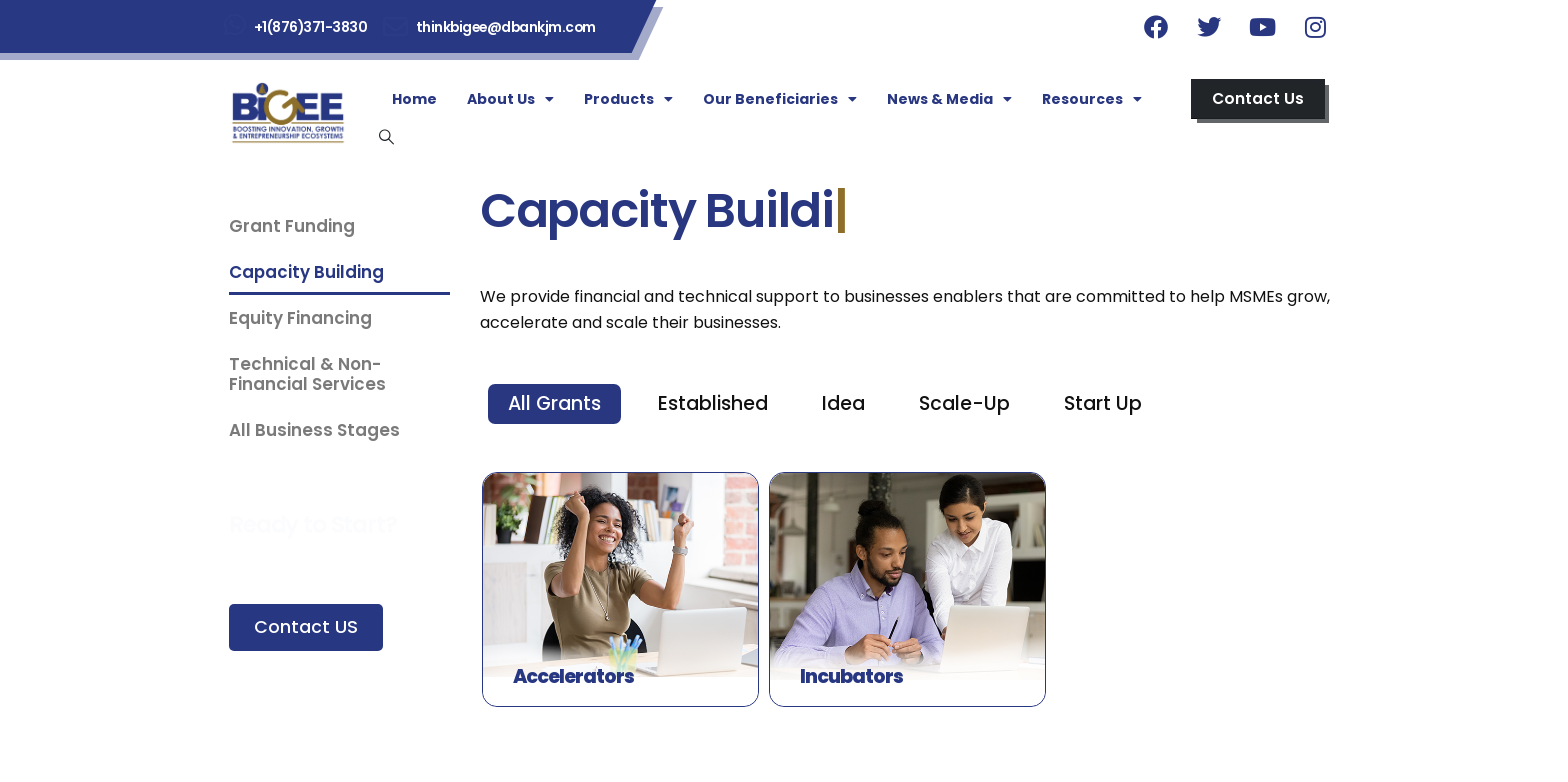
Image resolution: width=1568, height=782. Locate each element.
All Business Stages (314, 430)
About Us (510, 99)
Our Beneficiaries (780, 99)
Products (628, 99)
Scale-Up (964, 403)
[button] (1258, 99)
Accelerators (573, 676)
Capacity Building (306, 272)
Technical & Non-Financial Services (307, 374)
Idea (843, 403)
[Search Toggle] (386, 137)
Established (713, 403)
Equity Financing (300, 318)
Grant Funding (292, 226)
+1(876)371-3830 (311, 27)
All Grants (554, 403)
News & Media (949, 99)
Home (414, 99)
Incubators (851, 676)
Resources (1092, 99)
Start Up (1103, 403)
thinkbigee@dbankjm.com (506, 27)
